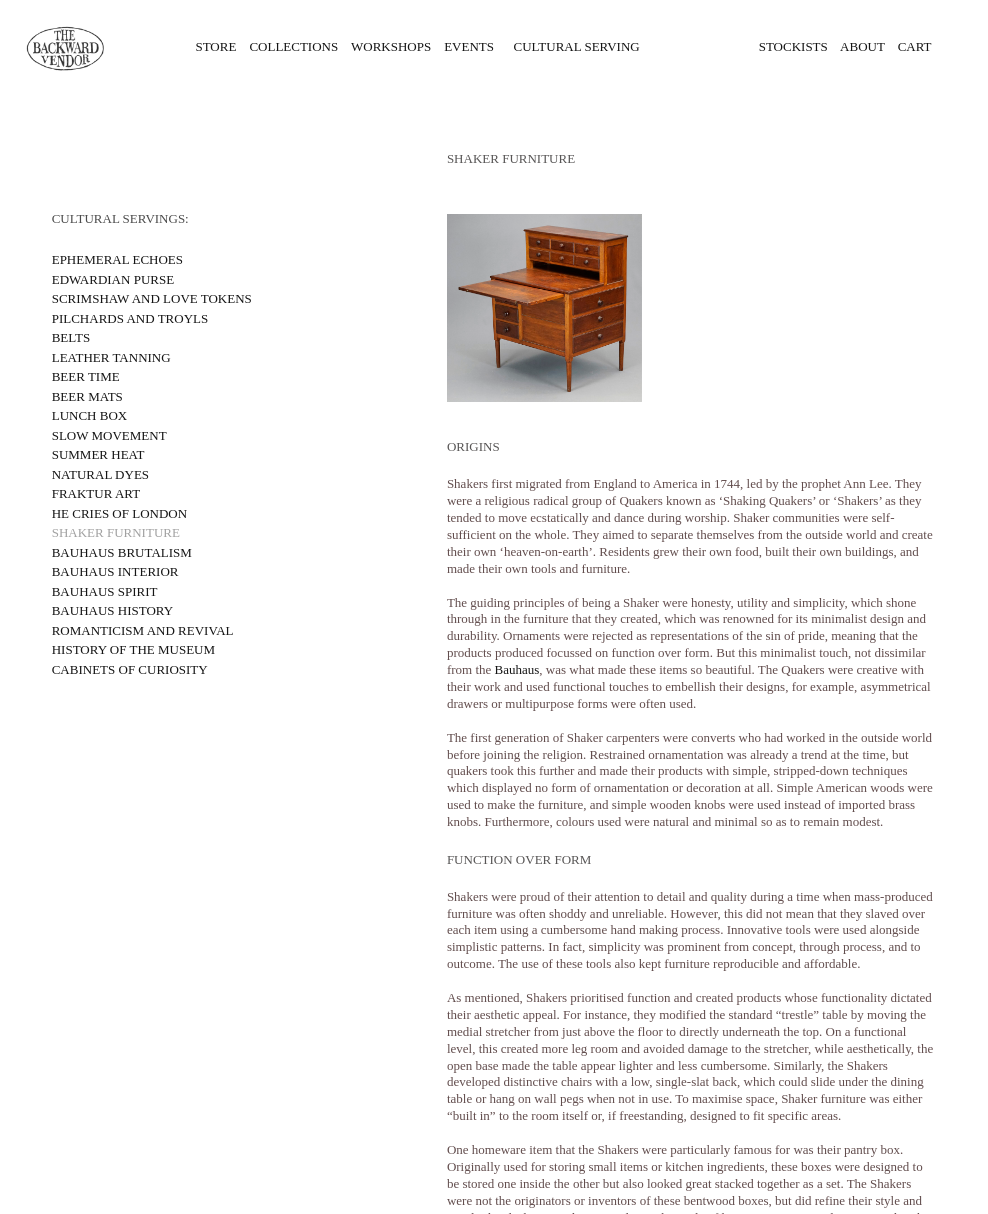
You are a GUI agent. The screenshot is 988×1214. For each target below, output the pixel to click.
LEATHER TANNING (111, 357)
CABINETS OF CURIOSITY (130, 669)
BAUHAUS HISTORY (112, 610)
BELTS (71, 337)
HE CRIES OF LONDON (119, 513)
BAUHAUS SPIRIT (105, 591)
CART (908, 46)
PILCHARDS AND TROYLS (130, 318)
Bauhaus (517, 669)
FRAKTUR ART (96, 493)
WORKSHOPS (391, 46)
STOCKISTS (793, 46)
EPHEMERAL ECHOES (117, 259)
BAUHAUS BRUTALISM (122, 552)
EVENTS (469, 46)
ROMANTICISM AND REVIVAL (143, 630)
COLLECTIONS (300, 46)
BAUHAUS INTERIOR (115, 571)
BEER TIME (86, 376)
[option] (691, 308)
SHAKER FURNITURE (116, 532)
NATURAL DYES (100, 474)
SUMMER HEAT (98, 454)
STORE (212, 46)
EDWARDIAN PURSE (113, 279)
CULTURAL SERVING (577, 46)
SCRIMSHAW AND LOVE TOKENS (152, 298)
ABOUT (862, 46)
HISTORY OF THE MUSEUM (133, 649)
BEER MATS (87, 396)
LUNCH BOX (89, 415)
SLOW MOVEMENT (111, 435)
